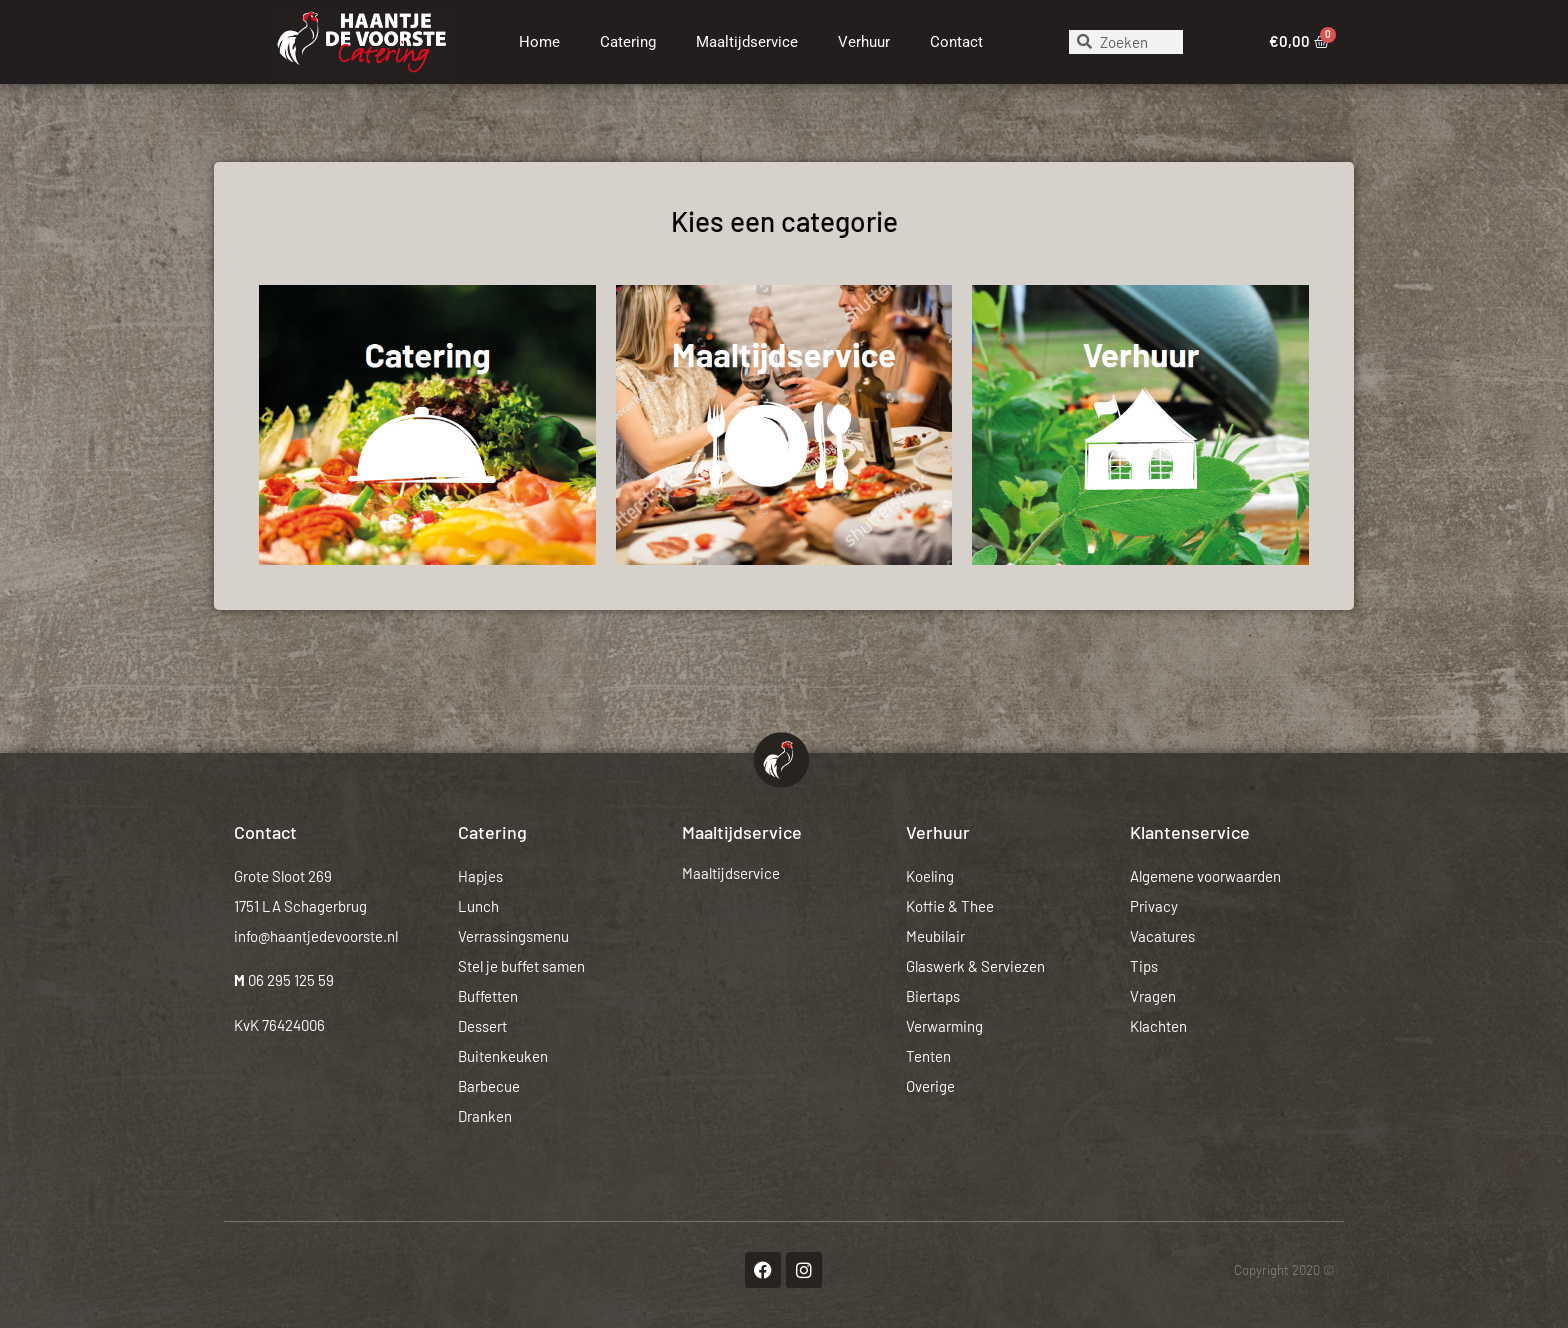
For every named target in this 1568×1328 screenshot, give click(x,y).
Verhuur (864, 42)
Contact (956, 42)
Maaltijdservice (747, 42)
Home (539, 42)
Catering (628, 42)
